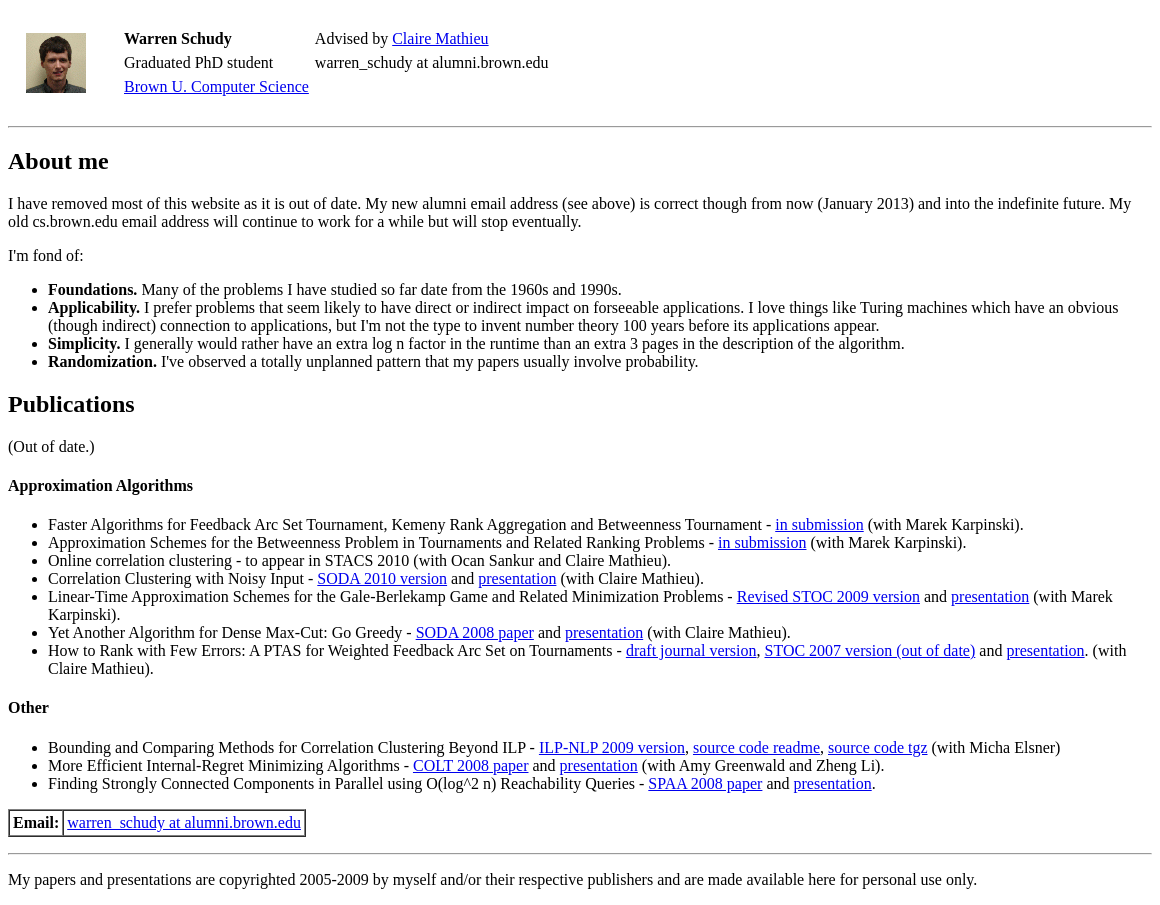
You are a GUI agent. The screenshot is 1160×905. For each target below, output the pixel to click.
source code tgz (878, 747)
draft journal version (691, 650)
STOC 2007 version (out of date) (870, 650)
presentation (517, 578)
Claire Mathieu (440, 38)
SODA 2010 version (382, 578)
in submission (819, 524)
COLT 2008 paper (471, 765)
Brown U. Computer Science (216, 86)
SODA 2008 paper (475, 632)
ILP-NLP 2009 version (612, 747)
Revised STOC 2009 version (828, 596)
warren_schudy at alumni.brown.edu (184, 822)
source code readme (756, 747)
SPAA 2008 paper (705, 783)
